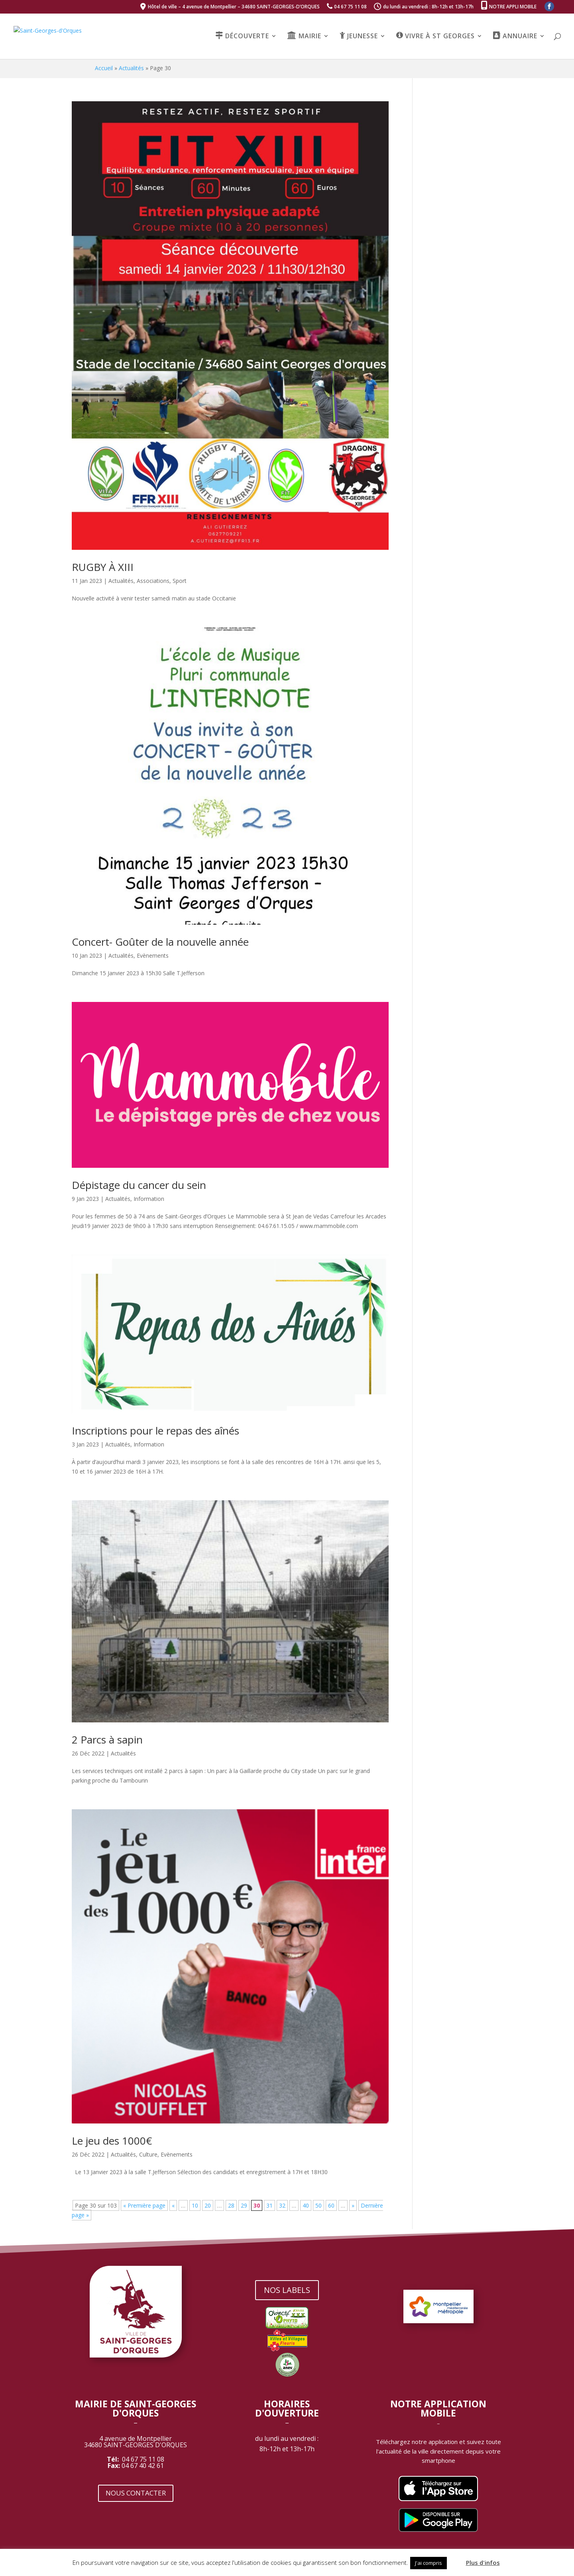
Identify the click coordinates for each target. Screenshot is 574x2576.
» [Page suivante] (353, 2205)
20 (207, 2205)
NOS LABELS (287, 2290)
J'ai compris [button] (428, 2562)
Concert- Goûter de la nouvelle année (160, 942)
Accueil (104, 68)
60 (331, 2205)
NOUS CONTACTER (136, 2492)
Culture (148, 2154)
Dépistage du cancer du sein (139, 1185)
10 (195, 2205)
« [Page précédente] (173, 2205)
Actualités (131, 68)
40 (306, 2205)
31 (269, 2205)
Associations (153, 580)
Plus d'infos (483, 2562)
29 (244, 2205)
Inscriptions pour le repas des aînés (155, 1430)
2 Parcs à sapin (107, 1739)
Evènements (153, 955)
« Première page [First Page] (144, 2205)
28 (231, 2205)
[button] (455, 2559)
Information (149, 1198)
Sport (180, 580)
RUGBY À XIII (103, 567)
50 (318, 2205)
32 (282, 2205)
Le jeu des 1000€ (112, 2140)
